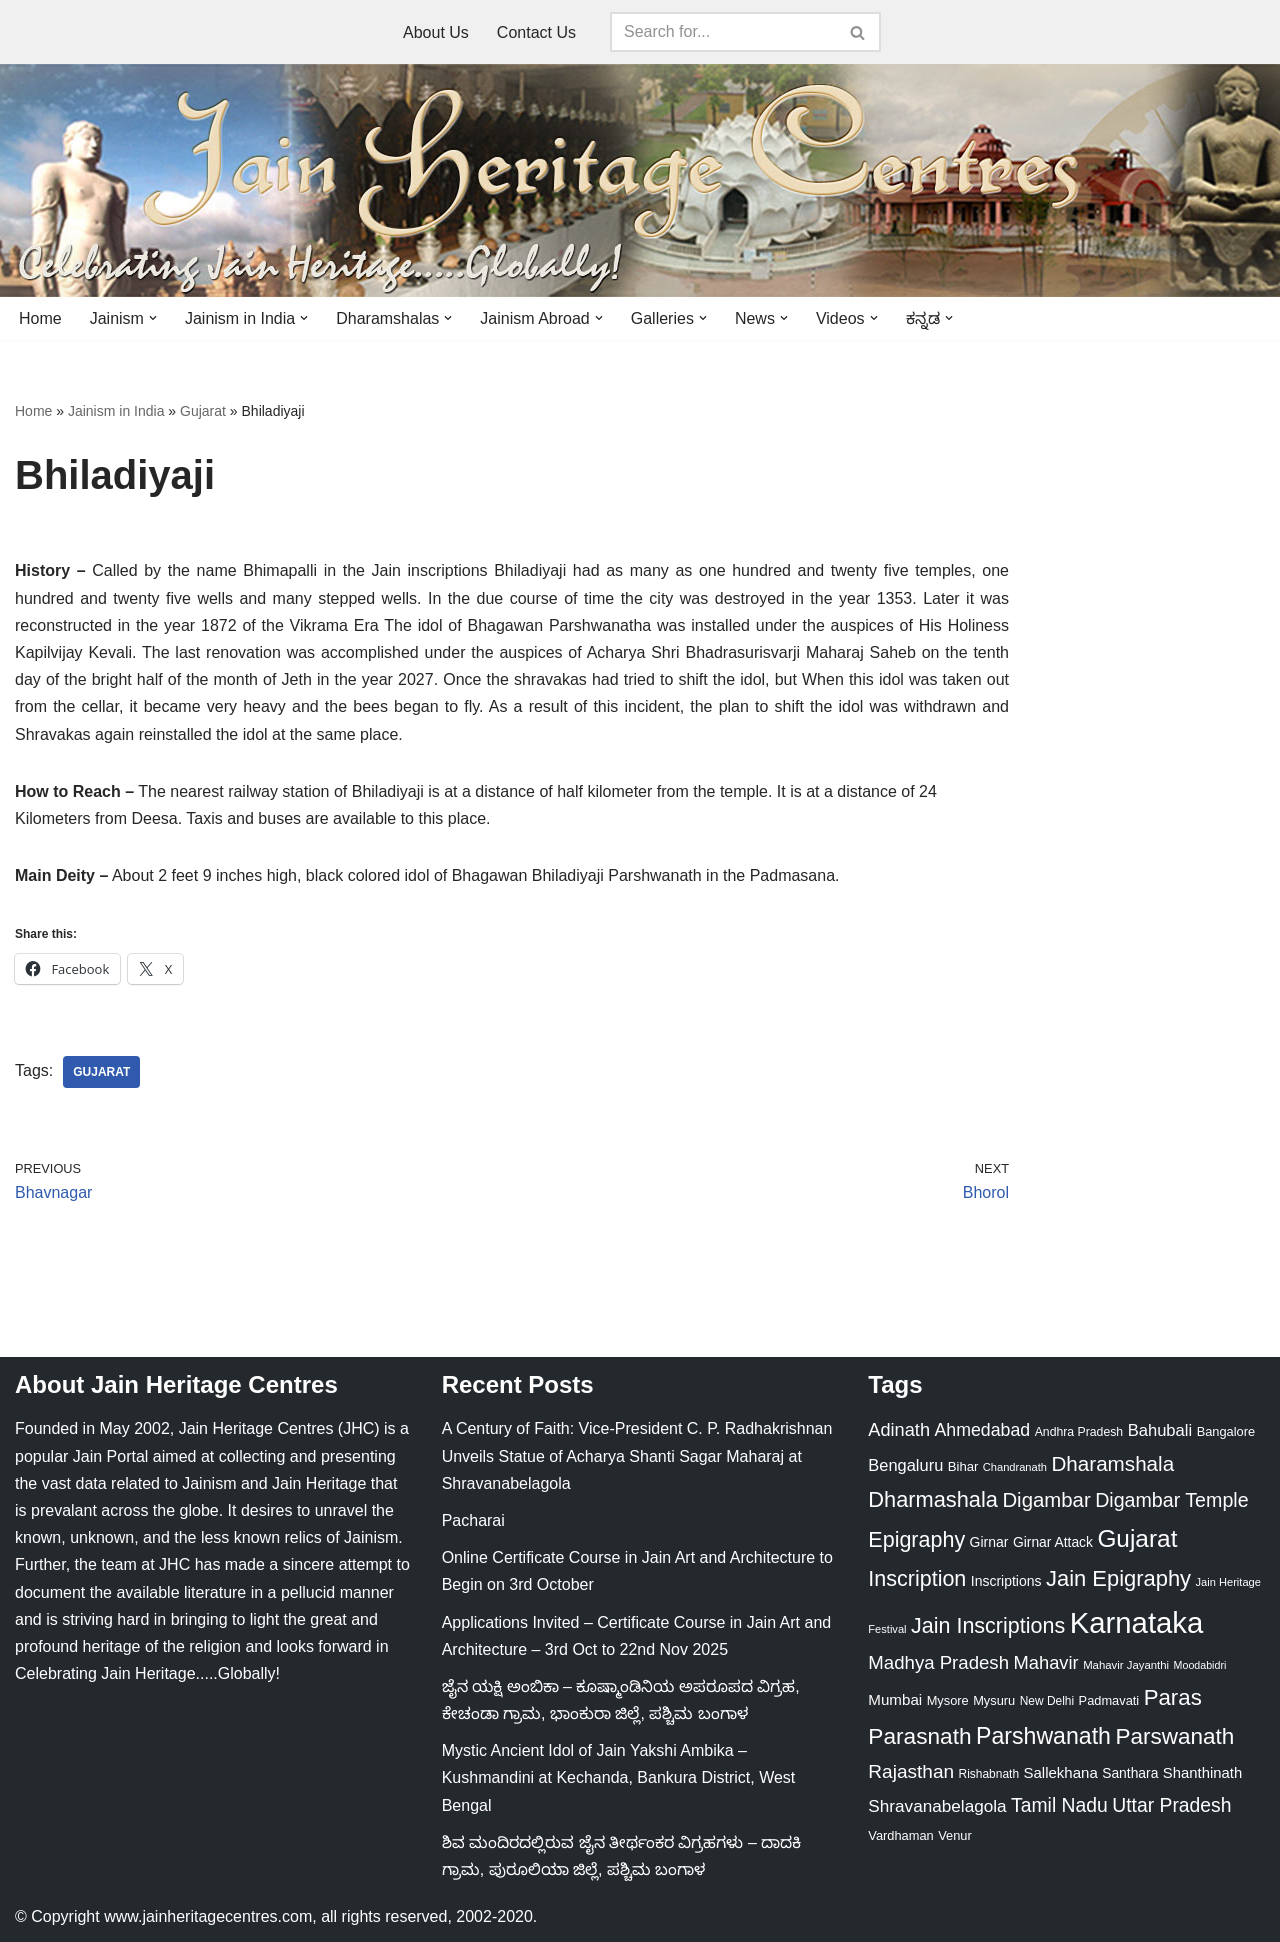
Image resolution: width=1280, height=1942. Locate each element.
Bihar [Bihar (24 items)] (963, 1466)
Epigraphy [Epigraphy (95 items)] (916, 1540)
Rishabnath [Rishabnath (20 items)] (989, 1774)
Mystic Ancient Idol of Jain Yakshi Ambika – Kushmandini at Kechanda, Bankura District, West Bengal (619, 1777)
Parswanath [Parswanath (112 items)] (1174, 1736)
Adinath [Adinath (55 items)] (899, 1430)
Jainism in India (116, 411)
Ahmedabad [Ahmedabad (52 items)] (982, 1430)
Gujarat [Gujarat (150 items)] (1137, 1538)
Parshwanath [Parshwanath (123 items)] (1043, 1736)
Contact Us (536, 32)
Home (40, 318)
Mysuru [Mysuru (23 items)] (994, 1700)
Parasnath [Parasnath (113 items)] (919, 1736)
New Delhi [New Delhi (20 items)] (1047, 1701)
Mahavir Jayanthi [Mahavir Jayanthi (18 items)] (1126, 1665)
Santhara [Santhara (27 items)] (1130, 1773)
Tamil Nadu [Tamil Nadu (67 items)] (1059, 1805)
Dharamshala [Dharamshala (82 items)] (1112, 1463)
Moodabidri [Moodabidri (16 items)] (1200, 1665)
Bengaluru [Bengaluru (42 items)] (905, 1465)
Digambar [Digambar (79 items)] (1046, 1500)
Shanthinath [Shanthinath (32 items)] (1202, 1773)
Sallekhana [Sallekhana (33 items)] (1061, 1772)
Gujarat (203, 411)
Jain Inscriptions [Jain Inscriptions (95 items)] (988, 1626)
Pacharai (473, 1520)
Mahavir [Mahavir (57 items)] (1045, 1662)
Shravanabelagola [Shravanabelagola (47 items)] (937, 1806)
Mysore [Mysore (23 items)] (948, 1700)
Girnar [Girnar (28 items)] (989, 1542)
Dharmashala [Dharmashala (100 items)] (933, 1499)
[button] (153, 318)
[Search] (723, 32)
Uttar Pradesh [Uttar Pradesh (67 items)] (1171, 1805)
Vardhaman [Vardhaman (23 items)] (900, 1835)
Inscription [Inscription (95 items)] (917, 1579)
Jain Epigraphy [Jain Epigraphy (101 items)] (1118, 1578)
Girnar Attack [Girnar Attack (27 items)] (1053, 1542)
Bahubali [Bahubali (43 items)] (1160, 1430)
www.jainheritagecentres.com (208, 1916)
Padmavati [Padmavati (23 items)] (1109, 1700)
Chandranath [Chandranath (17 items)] (1015, 1467)
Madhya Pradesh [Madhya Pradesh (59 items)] (938, 1662)
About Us (436, 32)
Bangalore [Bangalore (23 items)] (1226, 1431)
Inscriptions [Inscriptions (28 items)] (1006, 1581)
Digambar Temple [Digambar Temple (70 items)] (1171, 1500)
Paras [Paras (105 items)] (1173, 1697)
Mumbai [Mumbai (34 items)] (895, 1699)
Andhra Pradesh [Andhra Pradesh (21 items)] (1079, 1432)
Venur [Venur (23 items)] (955, 1835)
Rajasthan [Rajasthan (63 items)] (911, 1771)
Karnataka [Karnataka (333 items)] (1137, 1622)
